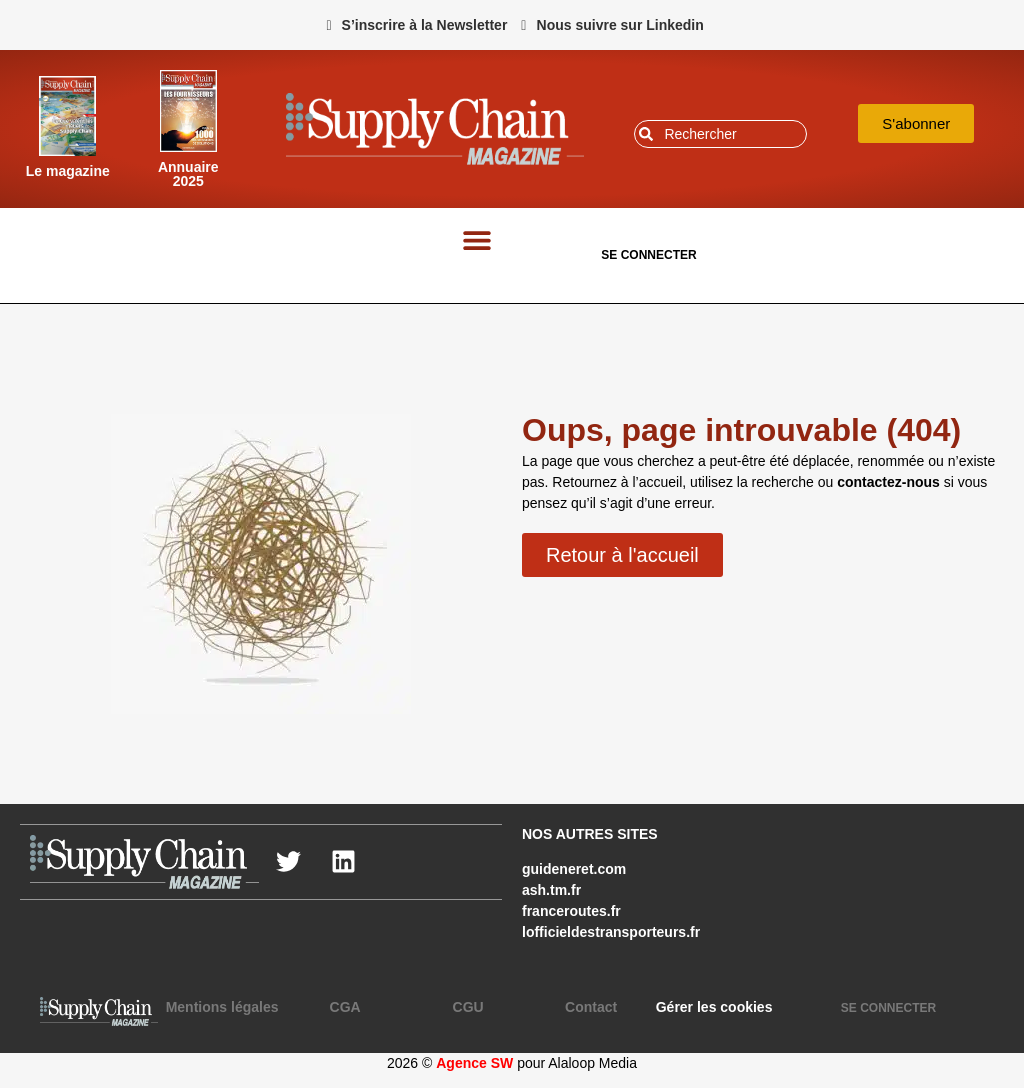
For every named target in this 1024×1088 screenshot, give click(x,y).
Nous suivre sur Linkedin (620, 25)
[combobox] (720, 134)
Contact (591, 1007)
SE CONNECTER (648, 255)
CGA (345, 1007)
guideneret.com (574, 869)
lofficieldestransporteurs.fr (611, 932)
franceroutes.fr (571, 911)
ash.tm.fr (551, 890)
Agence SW (474, 1063)
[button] (477, 240)
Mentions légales (222, 1007)
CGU (468, 1007)
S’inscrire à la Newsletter (425, 25)
